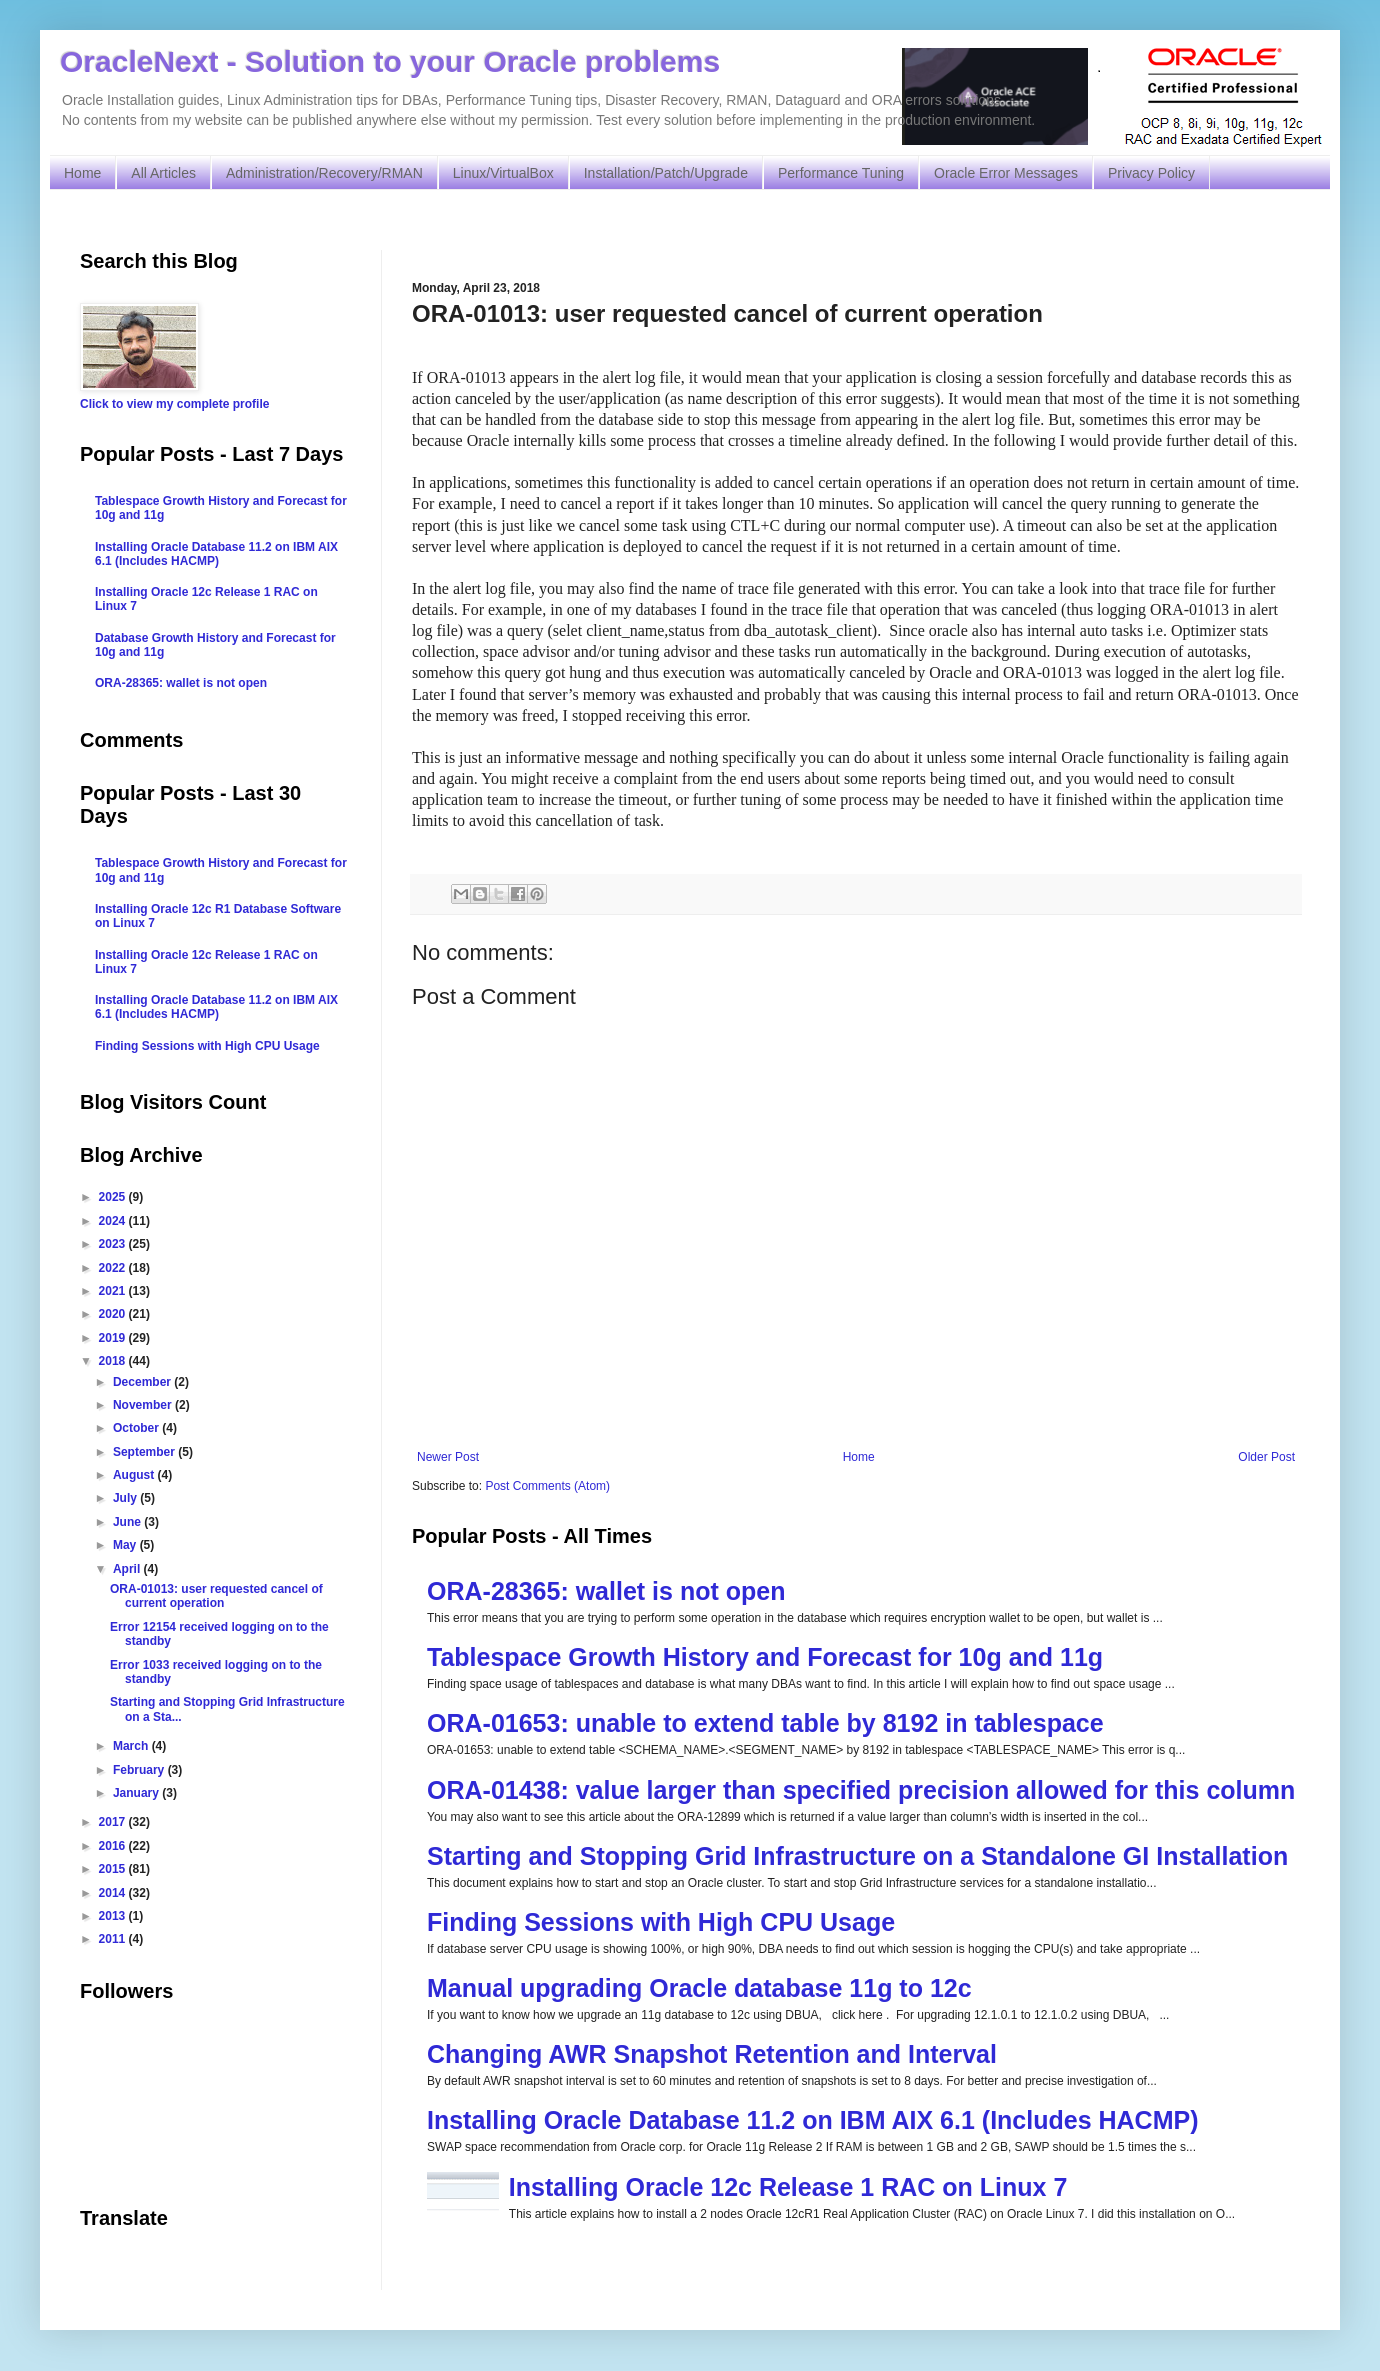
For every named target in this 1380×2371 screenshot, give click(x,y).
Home (82, 173)
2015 (114, 1869)
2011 (114, 1939)
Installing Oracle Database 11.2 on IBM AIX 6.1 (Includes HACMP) (813, 2120)
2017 (114, 1822)
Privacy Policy (1151, 173)
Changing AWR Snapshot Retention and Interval (712, 2054)
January (137, 1793)
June (128, 1522)
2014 (114, 1893)
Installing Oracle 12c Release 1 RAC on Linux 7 (788, 2187)
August (135, 1475)
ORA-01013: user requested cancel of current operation (216, 1596)
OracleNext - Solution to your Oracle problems (390, 61)
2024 (114, 1221)
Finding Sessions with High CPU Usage (661, 1922)
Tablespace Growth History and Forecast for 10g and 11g (765, 1657)
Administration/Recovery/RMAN (324, 173)
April (128, 1569)
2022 (114, 1268)
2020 (114, 1314)
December (143, 1382)
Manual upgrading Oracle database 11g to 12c (699, 1988)
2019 (114, 1338)
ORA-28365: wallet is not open (606, 1591)
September (145, 1452)
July (126, 1498)
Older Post (1266, 1457)
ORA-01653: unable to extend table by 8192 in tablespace (765, 1723)
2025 (114, 1197)
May (126, 1545)
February (140, 1770)
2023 (114, 1244)
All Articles (163, 173)
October (137, 1428)
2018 (114, 1361)
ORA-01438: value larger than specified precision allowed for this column (861, 1790)
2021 (114, 1291)
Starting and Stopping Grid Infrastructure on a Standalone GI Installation (857, 1856)
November (144, 1405)
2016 (114, 1846)
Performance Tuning (841, 173)
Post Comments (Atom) (547, 1486)
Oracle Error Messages (1006, 173)
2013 (114, 1916)
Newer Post (448, 1457)
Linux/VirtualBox (503, 173)
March (132, 1746)
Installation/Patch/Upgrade (666, 173)
